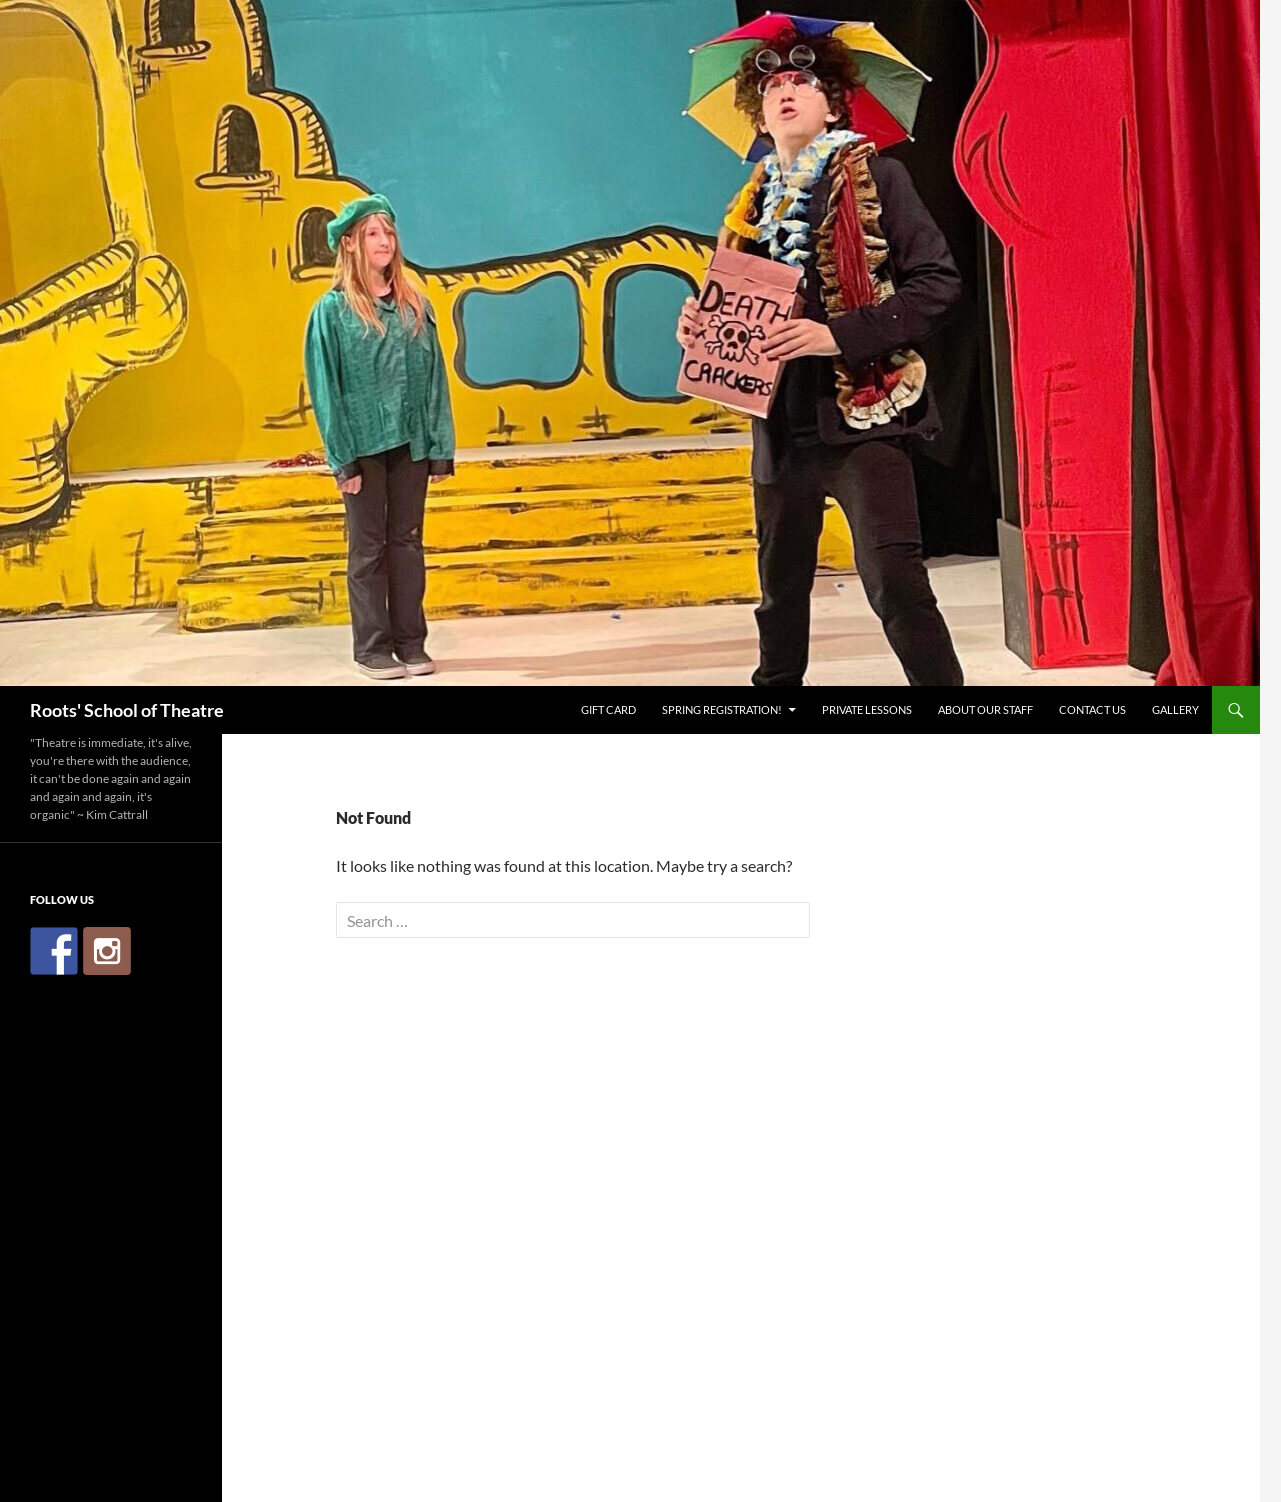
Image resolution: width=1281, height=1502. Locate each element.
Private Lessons (867, 709)
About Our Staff (985, 709)
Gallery (1175, 709)
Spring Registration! (722, 709)
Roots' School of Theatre (127, 710)
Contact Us (1092, 709)
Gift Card (608, 709)
